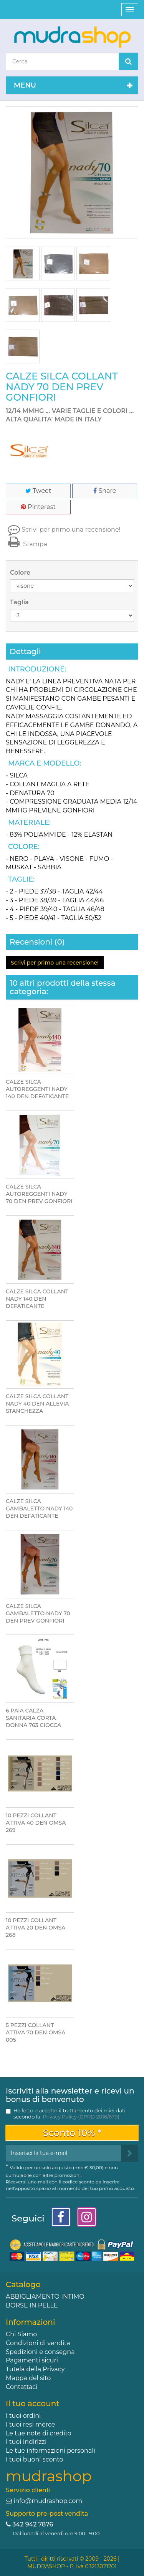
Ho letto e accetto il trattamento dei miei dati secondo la (69, 2113)
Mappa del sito (28, 2378)
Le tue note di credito (38, 2433)
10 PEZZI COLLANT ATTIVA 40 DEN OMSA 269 (36, 1822)
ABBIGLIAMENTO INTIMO (45, 2296)
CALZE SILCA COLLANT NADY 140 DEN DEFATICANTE (37, 1299)
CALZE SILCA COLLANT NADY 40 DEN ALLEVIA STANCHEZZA (37, 1403)
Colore (21, 572)
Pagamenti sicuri (32, 2360)
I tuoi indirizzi (26, 2441)
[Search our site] (62, 61)
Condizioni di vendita (38, 2343)
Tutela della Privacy (35, 2369)
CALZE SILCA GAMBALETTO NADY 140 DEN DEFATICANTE (39, 1508)
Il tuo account (33, 2403)
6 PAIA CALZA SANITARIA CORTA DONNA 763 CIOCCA (33, 1718)
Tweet (38, 490)
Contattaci (22, 2386)
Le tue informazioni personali (50, 2450)
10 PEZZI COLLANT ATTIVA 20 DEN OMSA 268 (35, 1927)
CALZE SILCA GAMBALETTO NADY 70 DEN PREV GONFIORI (38, 1613)
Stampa (26, 544)
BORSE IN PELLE (32, 2305)
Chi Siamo (21, 2334)
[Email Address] (63, 2153)
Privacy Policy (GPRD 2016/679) (81, 2117)
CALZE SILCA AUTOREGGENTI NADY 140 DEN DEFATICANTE (37, 1089)
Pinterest (38, 507)
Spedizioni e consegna (40, 2352)
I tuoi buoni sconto (34, 2459)
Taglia (20, 602)
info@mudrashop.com (47, 2501)
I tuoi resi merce (30, 2424)
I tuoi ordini (23, 2415)
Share (104, 490)
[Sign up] (129, 2153)
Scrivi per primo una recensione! (71, 529)
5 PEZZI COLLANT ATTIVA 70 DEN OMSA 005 (35, 2032)
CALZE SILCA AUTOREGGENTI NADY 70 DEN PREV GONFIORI (39, 1194)
